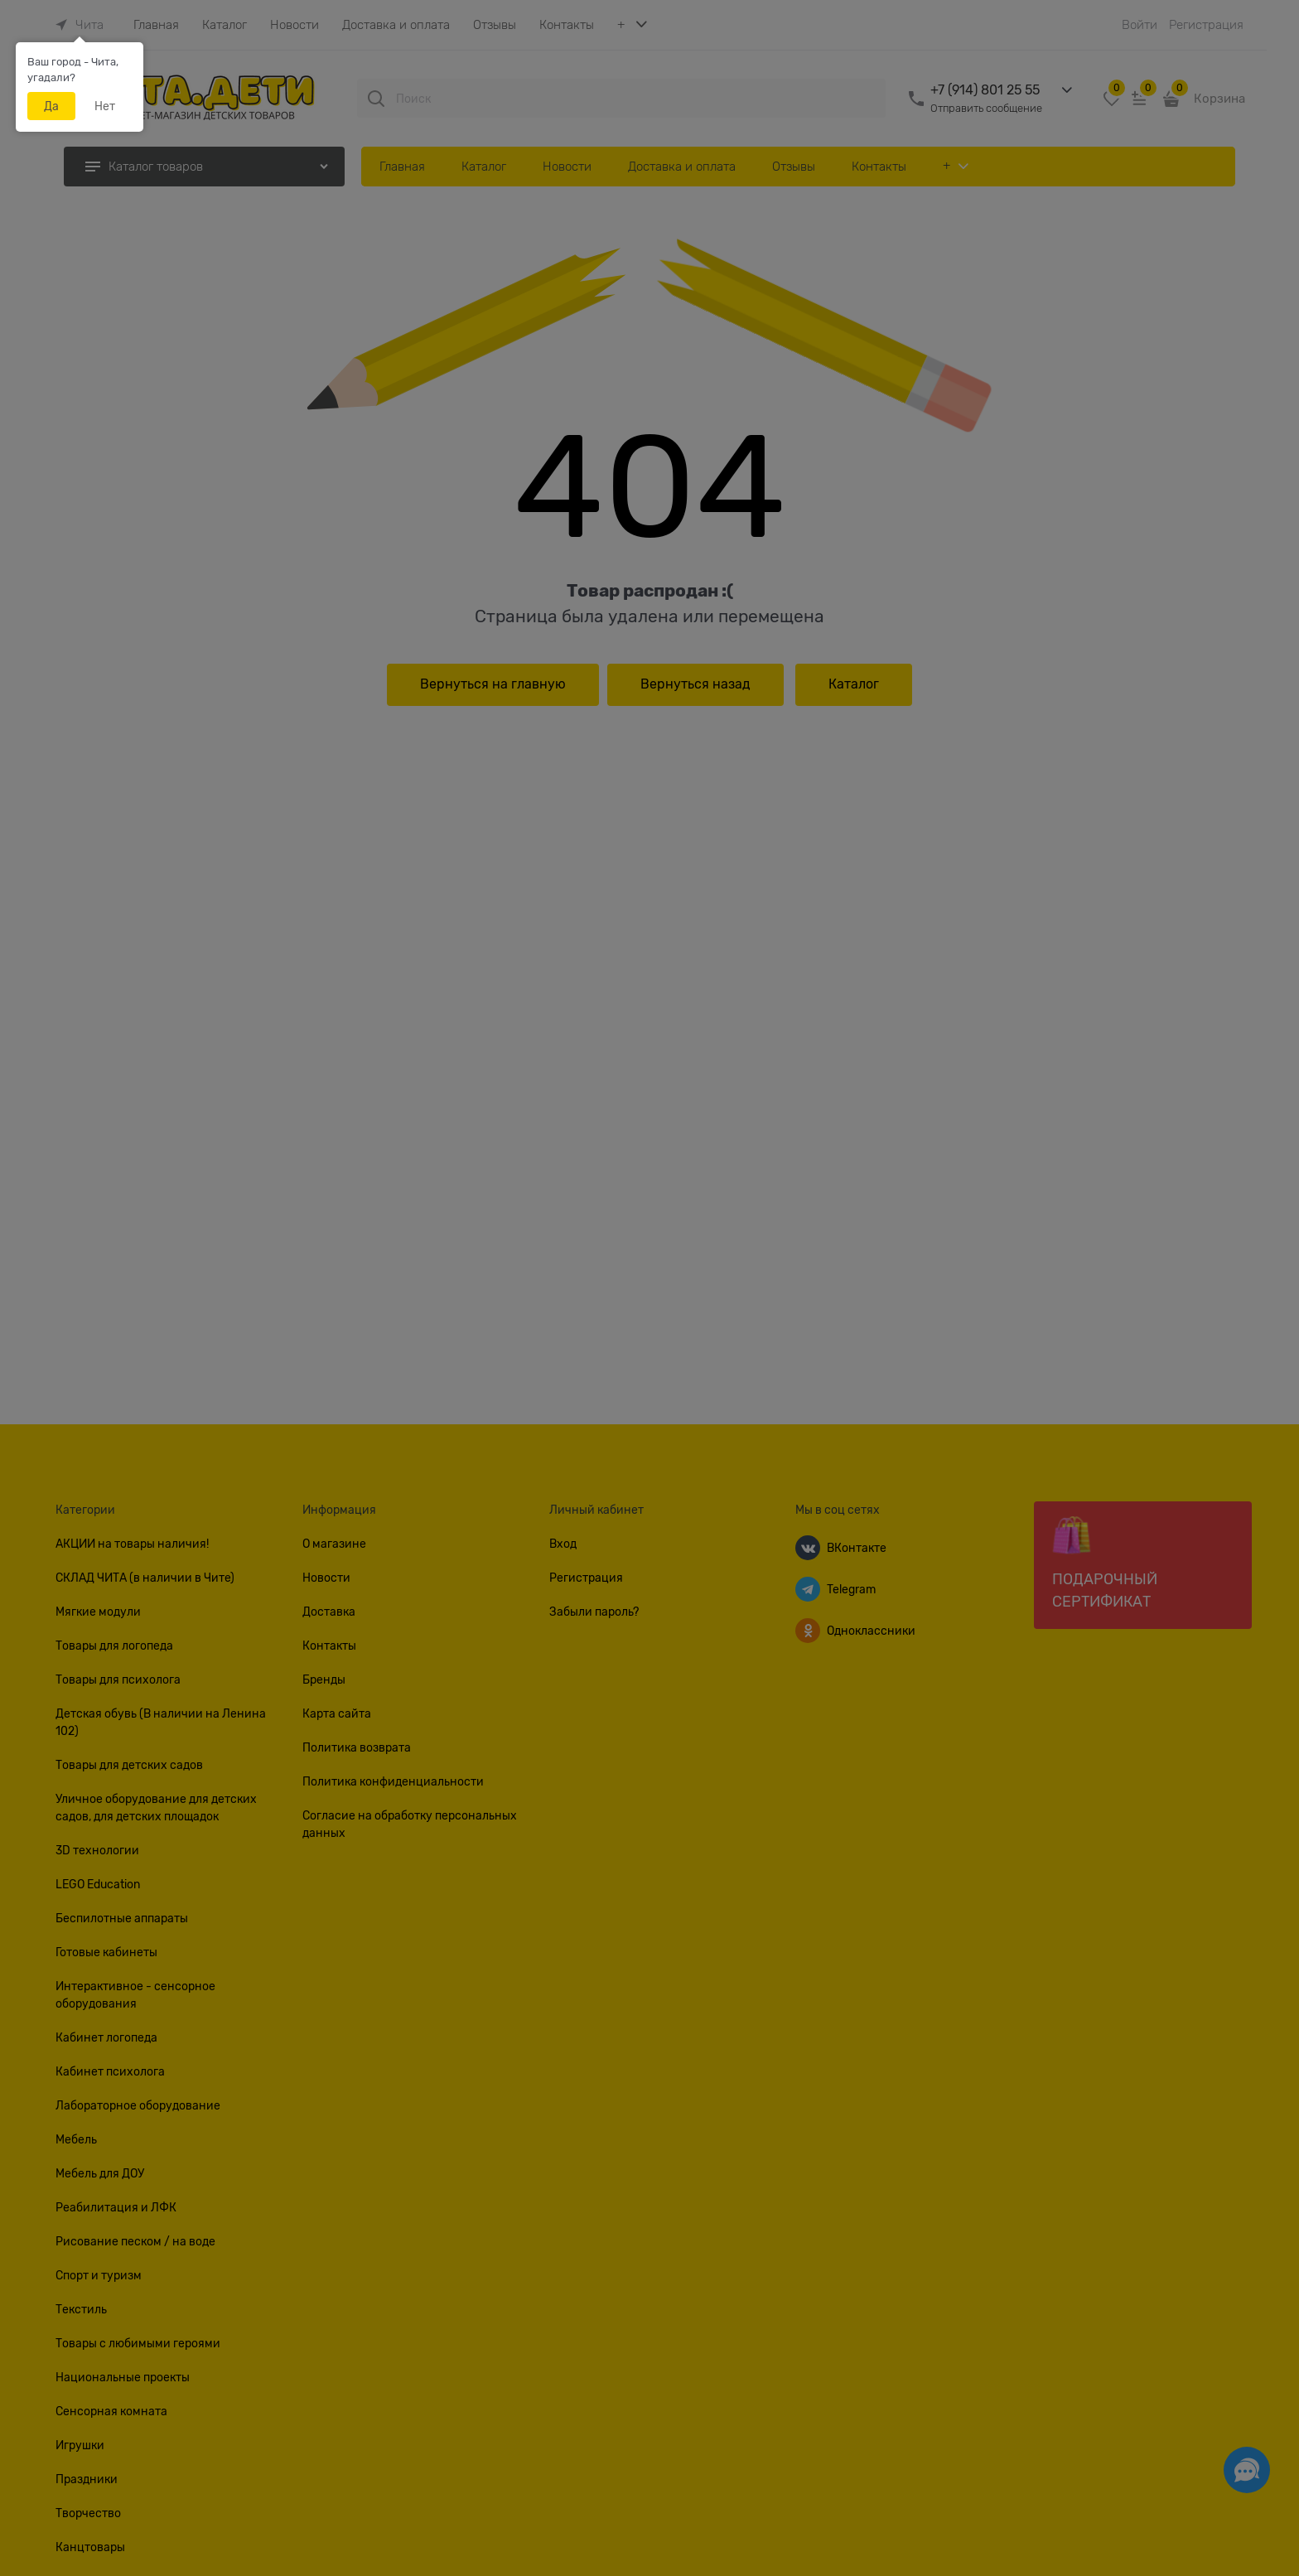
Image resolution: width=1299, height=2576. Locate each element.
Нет (104, 106)
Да (51, 106)
